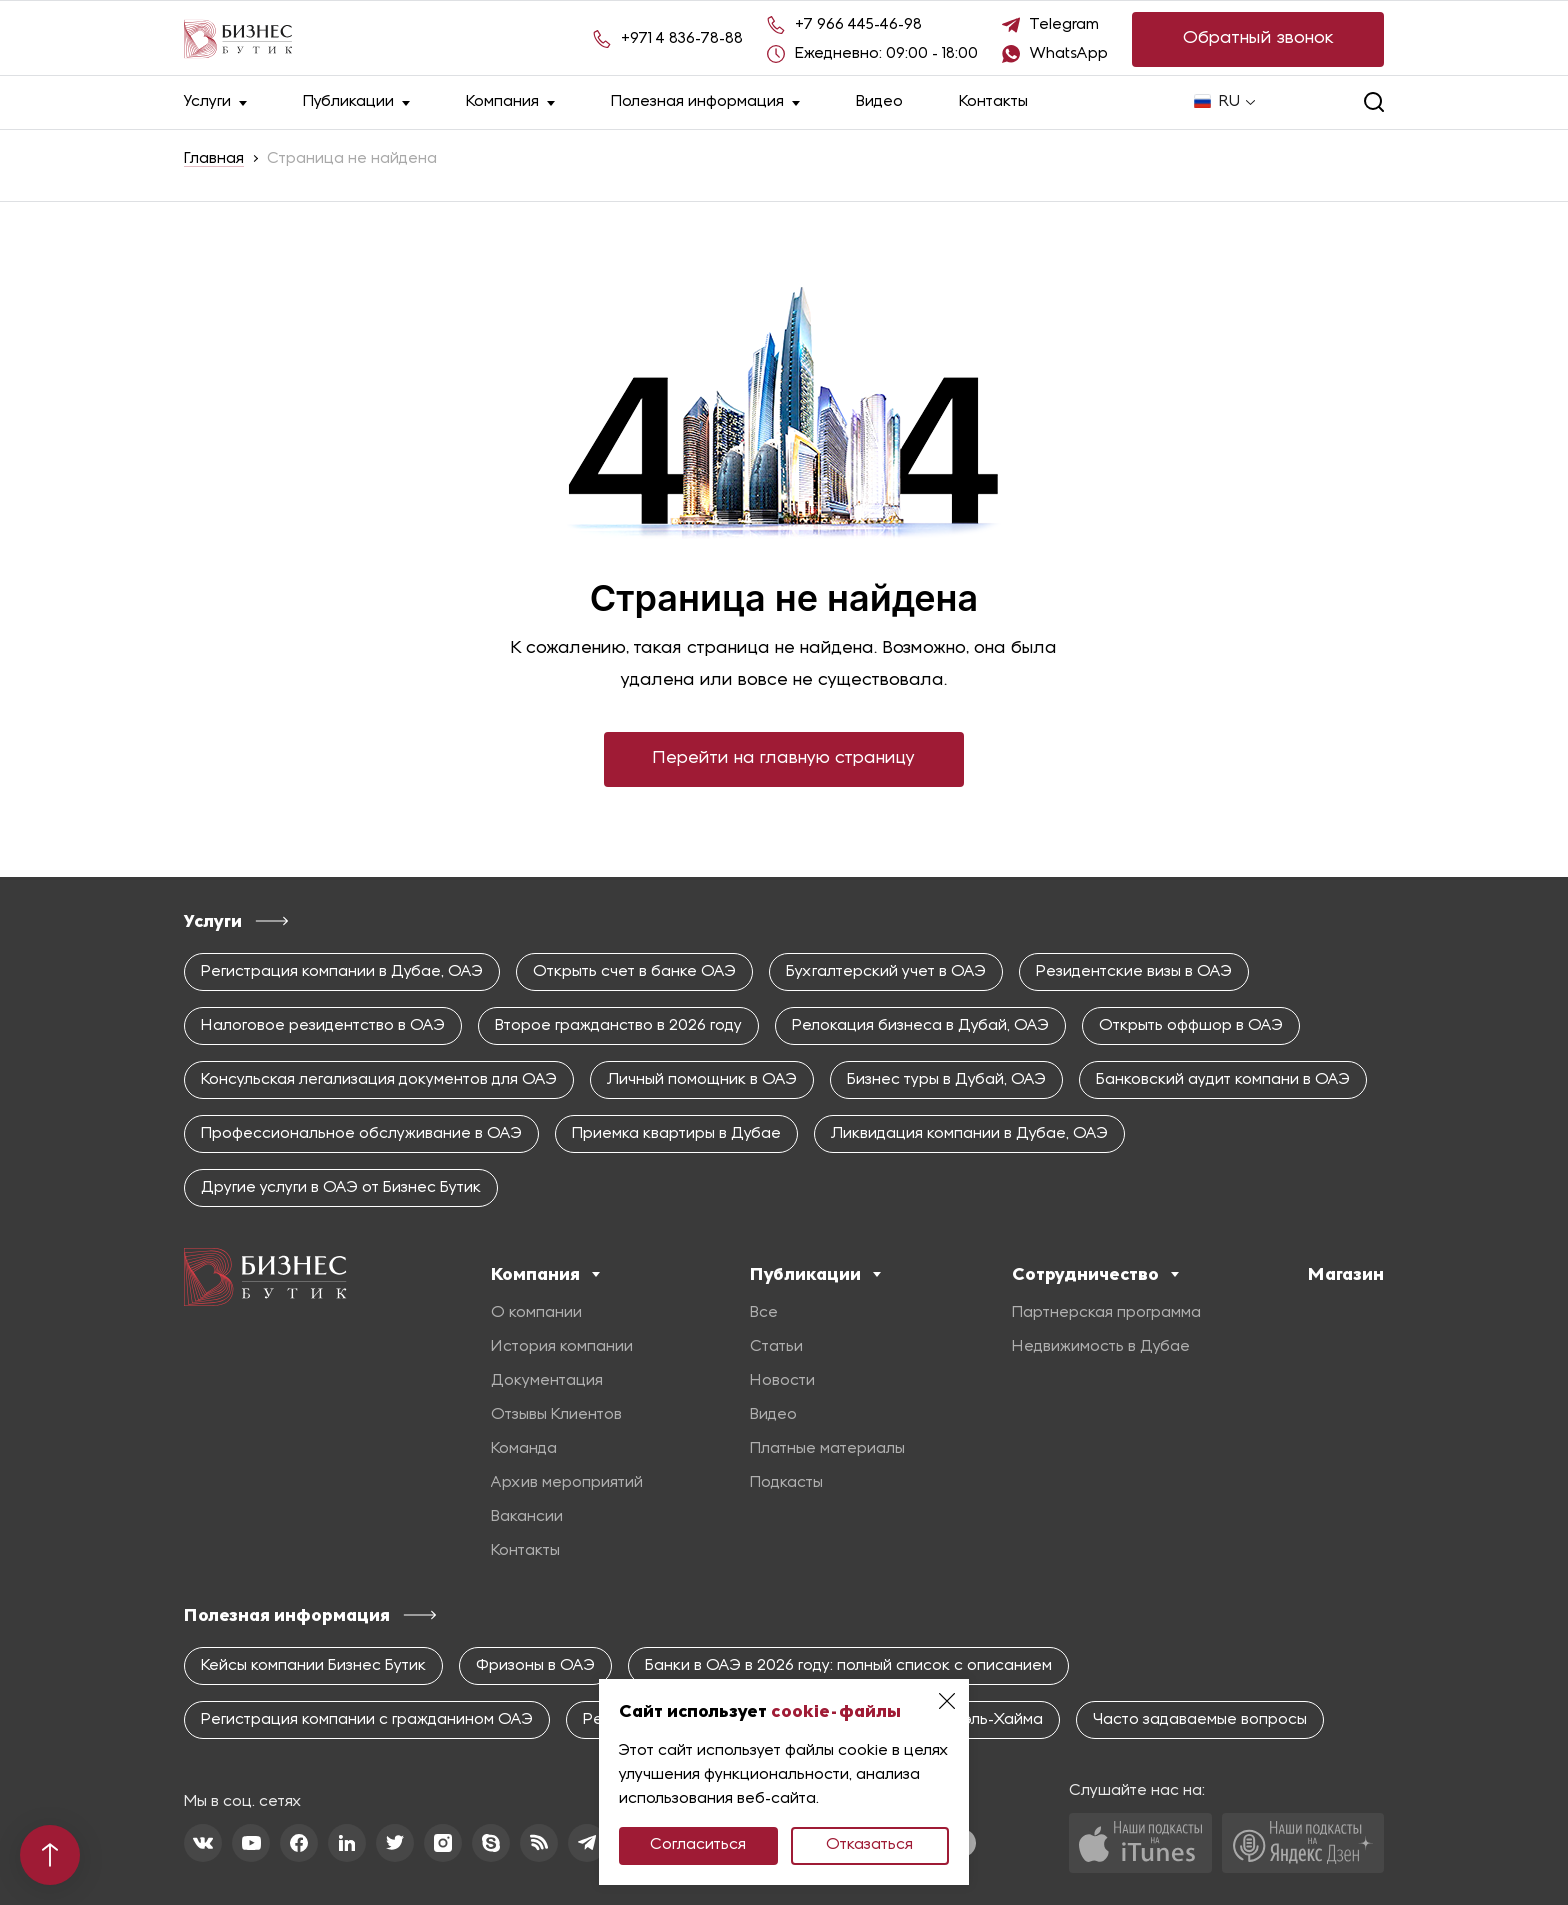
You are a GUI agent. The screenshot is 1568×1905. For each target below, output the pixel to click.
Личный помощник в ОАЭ (702, 1080)
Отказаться (869, 1845)
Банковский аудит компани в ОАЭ (1223, 1080)
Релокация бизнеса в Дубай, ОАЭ (920, 1026)
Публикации (356, 102)
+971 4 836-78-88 (682, 39)
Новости (782, 1381)
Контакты (993, 102)
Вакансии (527, 1517)
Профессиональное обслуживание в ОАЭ (361, 1134)
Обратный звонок (1258, 38)
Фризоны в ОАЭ (535, 1666)
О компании (536, 1313)
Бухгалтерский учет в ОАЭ (886, 972)
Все (764, 1313)
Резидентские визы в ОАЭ (1134, 972)
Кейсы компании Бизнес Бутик (313, 1666)
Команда (524, 1449)
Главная (214, 159)
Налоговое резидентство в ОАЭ (323, 1026)
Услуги (215, 102)
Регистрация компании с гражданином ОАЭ (367, 1720)
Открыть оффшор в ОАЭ (1191, 1026)
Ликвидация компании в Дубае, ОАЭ (969, 1134)
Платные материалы (827, 1449)
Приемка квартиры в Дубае (676, 1134)
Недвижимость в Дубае (1101, 1347)
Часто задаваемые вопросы (1200, 1720)
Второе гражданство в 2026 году (618, 1026)
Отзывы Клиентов (556, 1415)
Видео (879, 102)
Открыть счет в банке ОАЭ (634, 972)
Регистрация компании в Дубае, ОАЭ (342, 972)
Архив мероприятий (567, 1483)
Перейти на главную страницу (784, 758)
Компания (510, 102)
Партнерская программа (1106, 1313)
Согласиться (698, 1845)
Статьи (776, 1347)
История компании (562, 1347)
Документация (547, 1381)
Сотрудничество (1095, 1274)
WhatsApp (1069, 54)
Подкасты (786, 1483)
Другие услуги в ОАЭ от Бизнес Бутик (341, 1188)
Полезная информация (705, 102)
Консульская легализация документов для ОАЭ (379, 1080)
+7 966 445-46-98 (858, 25)
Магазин (1346, 1274)
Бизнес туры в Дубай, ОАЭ (946, 1080)
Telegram (1064, 25)
